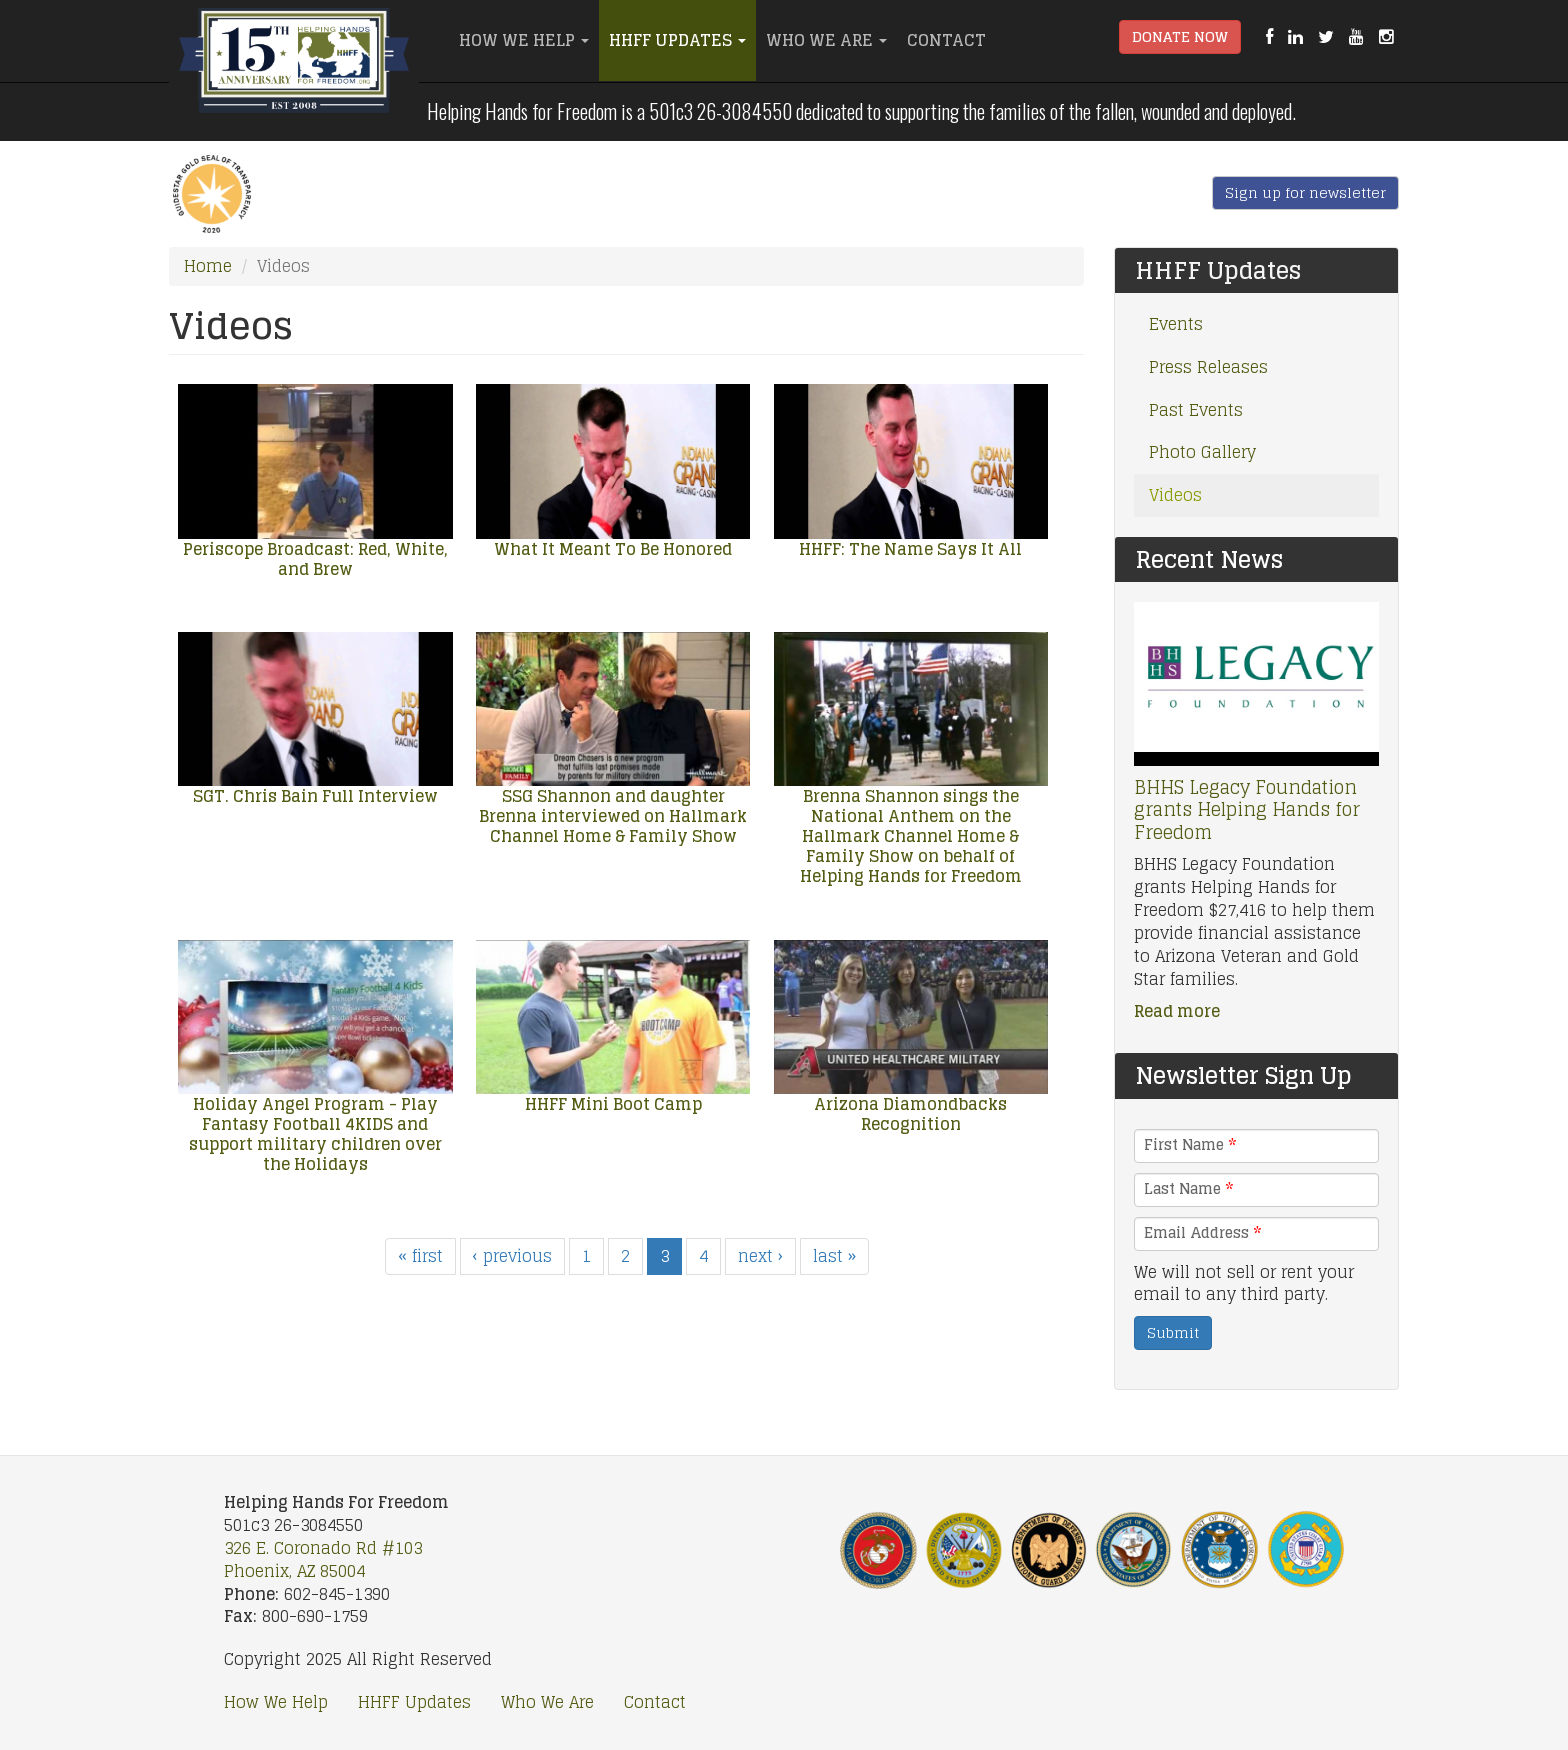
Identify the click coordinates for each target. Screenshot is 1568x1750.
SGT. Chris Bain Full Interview (315, 796)
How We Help (524, 40)
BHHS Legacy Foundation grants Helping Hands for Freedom (1247, 809)
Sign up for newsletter (1305, 192)
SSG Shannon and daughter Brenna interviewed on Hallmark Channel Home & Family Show (613, 816)
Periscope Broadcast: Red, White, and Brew (315, 559)
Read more (1177, 1011)
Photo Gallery (1202, 452)
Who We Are (826, 40)
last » (834, 1256)
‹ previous (512, 1256)
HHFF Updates (677, 40)
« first (420, 1256)
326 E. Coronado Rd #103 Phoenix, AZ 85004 (323, 1559)
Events (1176, 324)
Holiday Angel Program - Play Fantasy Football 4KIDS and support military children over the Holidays (315, 1134)
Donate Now (1180, 36)
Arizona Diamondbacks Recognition (910, 1114)
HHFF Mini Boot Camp (613, 1104)
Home (208, 266)
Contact (946, 40)
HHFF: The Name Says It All (910, 549)
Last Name (1188, 1189)
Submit (1173, 1332)
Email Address (1202, 1233)
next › (760, 1256)
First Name (1190, 1145)
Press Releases (1208, 367)
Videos (1175, 495)
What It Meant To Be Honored (613, 549)
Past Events (1196, 410)
